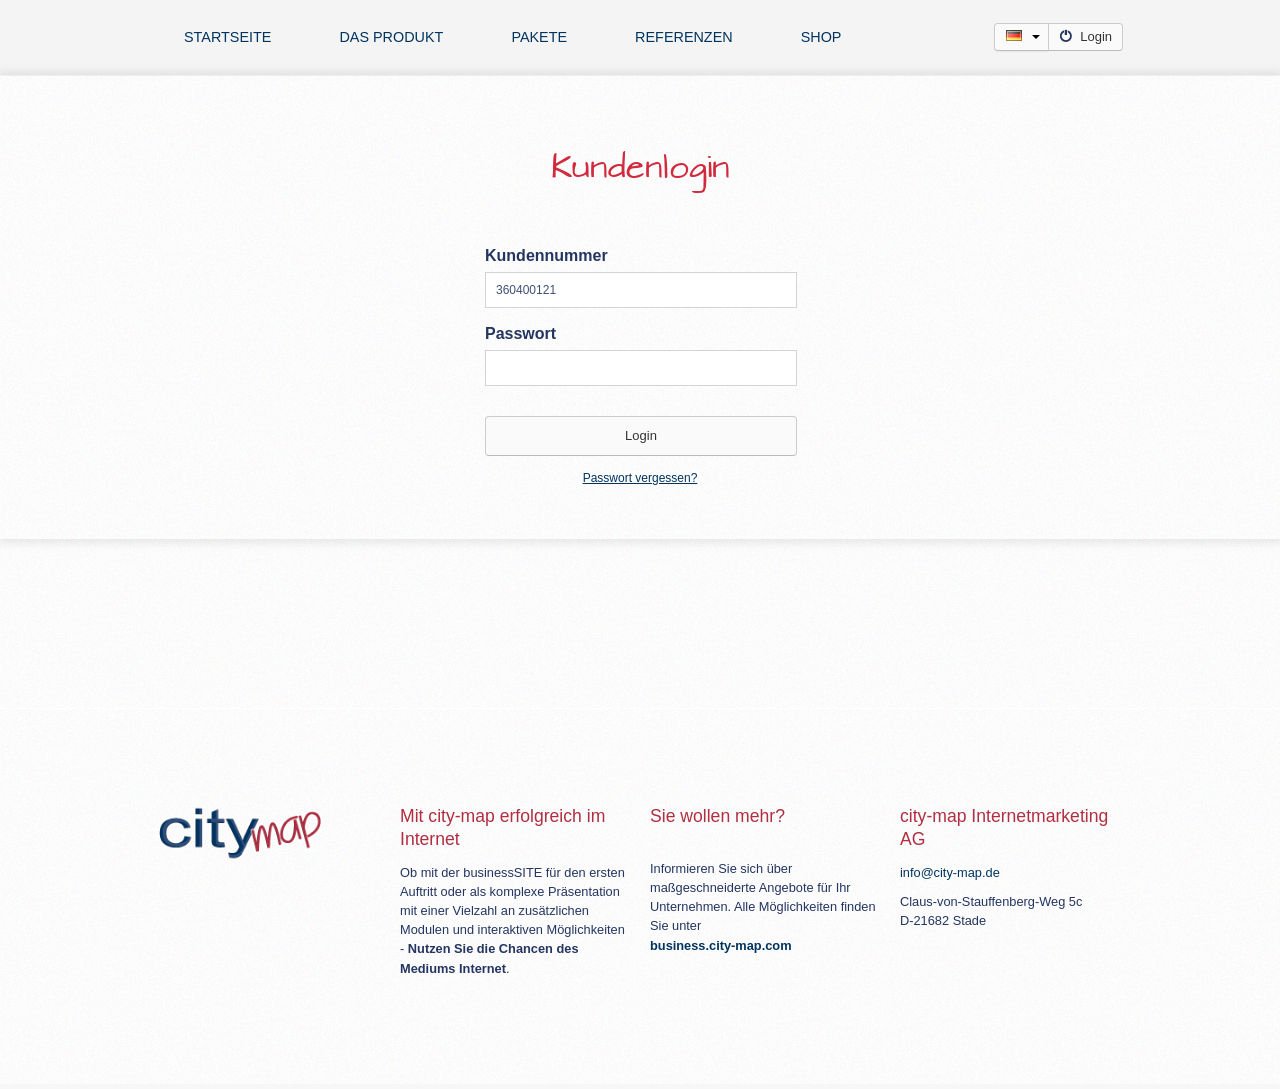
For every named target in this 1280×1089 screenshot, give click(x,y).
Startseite (227, 37)
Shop (821, 37)
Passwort (520, 333)
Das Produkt (391, 37)
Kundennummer (546, 255)
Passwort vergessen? (640, 478)
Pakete (539, 37)
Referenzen (684, 37)
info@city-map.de (950, 872)
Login (1085, 36)
